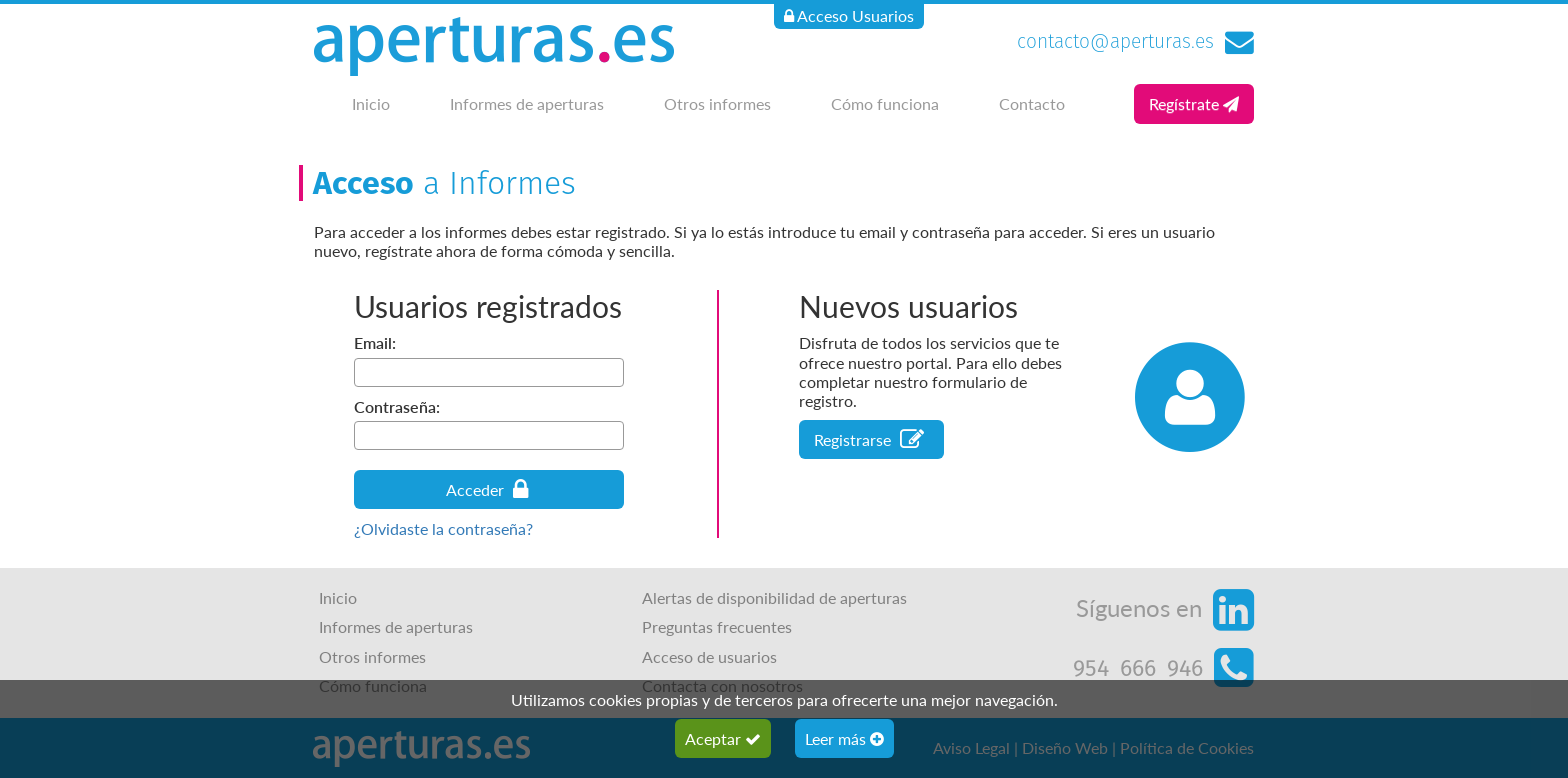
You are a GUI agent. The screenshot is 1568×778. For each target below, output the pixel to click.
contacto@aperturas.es (1115, 41)
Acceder (487, 489)
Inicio (371, 103)
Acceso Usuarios (849, 15)
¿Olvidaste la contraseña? (443, 528)
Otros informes (717, 103)
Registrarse (869, 439)
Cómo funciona (885, 103)
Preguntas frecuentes (717, 626)
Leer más (844, 738)
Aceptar (723, 738)
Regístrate (1194, 103)
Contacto (1032, 103)
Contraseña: (397, 406)
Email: (375, 342)
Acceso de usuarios (709, 656)
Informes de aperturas (527, 103)
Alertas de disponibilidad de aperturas (774, 597)
